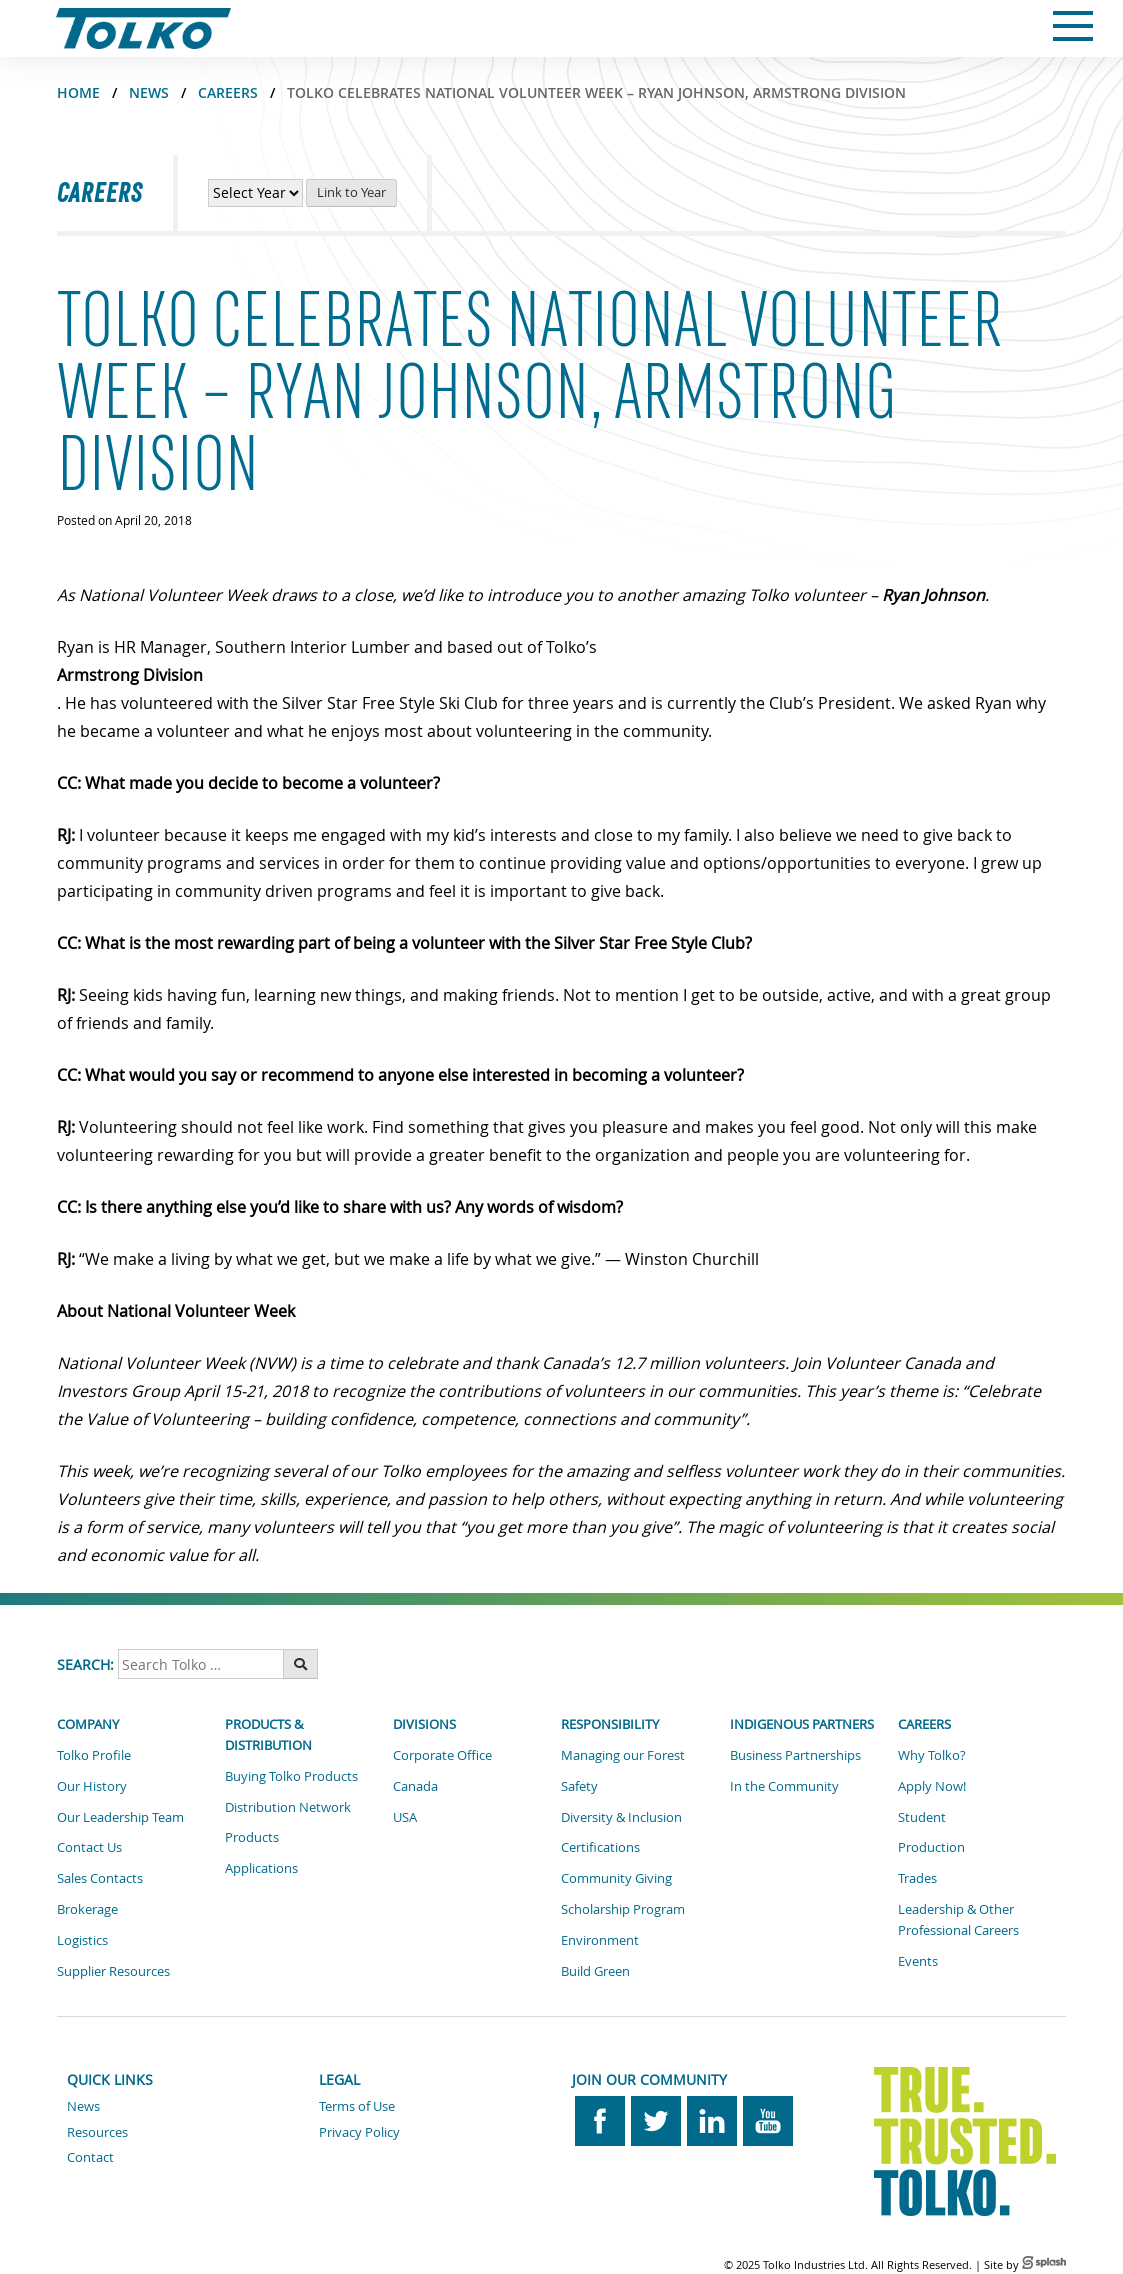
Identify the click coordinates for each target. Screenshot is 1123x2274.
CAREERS (228, 92)
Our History (92, 1786)
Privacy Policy (359, 2132)
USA (405, 1817)
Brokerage (87, 1909)
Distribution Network (288, 1807)
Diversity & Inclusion (621, 1817)
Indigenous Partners (802, 1724)
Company (88, 1724)
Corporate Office (442, 1755)
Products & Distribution (268, 1734)
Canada (415, 1786)
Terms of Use (357, 2106)
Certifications (600, 1847)
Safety (579, 1786)
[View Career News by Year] (255, 193)
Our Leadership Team (120, 1817)
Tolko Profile (94, 1755)
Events (918, 1961)
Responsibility (610, 1724)
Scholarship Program (623, 1909)
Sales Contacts (100, 1878)
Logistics (82, 1940)
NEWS (149, 92)
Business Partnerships (795, 1755)
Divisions (424, 1724)
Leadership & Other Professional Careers (958, 1919)
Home (78, 92)
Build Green (595, 1971)
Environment (600, 1940)
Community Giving (616, 1878)
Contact (90, 2157)
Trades (917, 1878)
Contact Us (89, 1847)
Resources (97, 2132)
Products (252, 1837)
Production (931, 1847)
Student (922, 1817)
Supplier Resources (113, 1971)
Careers (924, 1724)
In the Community (784, 1786)
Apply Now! (932, 1786)
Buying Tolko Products (291, 1776)
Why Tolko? (932, 1755)
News (83, 2106)
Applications (261, 1868)
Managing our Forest (623, 1755)
